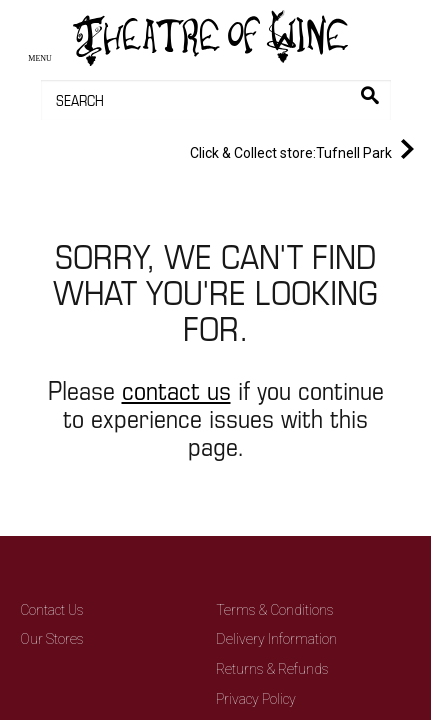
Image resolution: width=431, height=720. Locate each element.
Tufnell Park (306, 149)
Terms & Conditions (275, 610)
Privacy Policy (256, 699)
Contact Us (52, 610)
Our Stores (52, 639)
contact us (176, 389)
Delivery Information (276, 639)
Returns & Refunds (272, 669)
